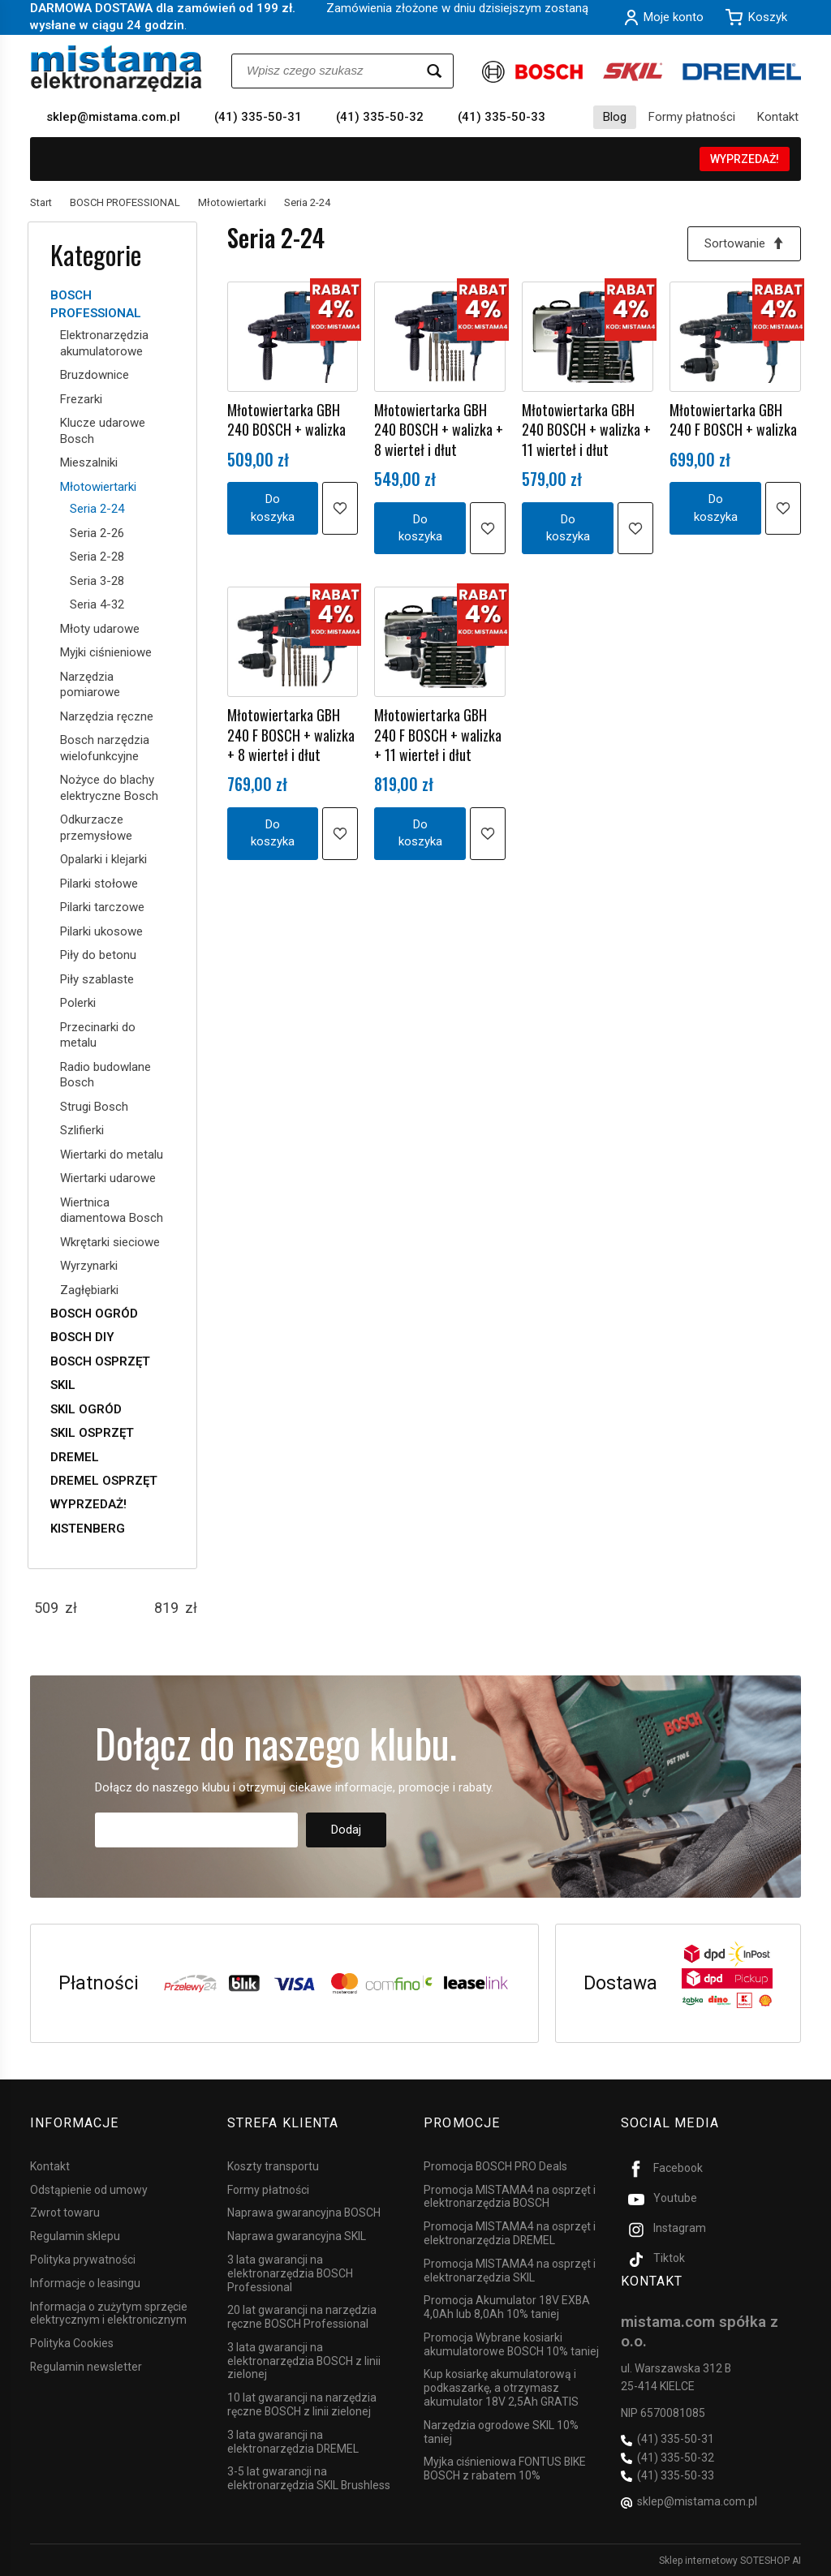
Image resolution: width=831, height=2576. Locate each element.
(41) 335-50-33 (501, 117)
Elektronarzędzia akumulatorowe (104, 343)
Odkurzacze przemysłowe (96, 827)
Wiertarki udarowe (108, 1178)
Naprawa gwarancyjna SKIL (296, 2236)
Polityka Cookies (72, 2343)
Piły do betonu (98, 955)
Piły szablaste (97, 979)
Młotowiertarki (98, 487)
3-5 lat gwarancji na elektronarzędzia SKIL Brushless (308, 2478)
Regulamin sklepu (75, 2236)
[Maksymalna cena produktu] (166, 1608)
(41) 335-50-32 (380, 117)
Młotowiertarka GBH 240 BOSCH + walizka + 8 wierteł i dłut (438, 429)
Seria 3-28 (97, 581)
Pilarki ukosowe (101, 931)
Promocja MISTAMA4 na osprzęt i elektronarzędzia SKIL (510, 2269)
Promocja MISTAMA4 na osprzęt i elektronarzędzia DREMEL (510, 2233)
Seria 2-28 (97, 556)
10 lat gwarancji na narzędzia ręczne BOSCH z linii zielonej (302, 2404)
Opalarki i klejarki (103, 859)
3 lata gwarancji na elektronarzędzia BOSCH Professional (290, 2272)
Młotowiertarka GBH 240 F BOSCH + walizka (733, 419)
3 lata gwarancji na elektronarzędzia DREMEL (293, 2441)
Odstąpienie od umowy (89, 2189)
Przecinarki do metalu (98, 1035)
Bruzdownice (94, 375)
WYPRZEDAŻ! (744, 159)
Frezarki (81, 399)
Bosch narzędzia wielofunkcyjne (104, 748)
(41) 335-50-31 (258, 117)
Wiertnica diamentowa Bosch (111, 1210)
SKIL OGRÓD (86, 1409)
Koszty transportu (273, 2165)
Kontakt (778, 117)
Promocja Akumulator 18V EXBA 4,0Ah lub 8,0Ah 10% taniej (507, 2307)
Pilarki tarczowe (102, 907)
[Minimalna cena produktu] (46, 1608)
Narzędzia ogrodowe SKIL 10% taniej (501, 2431)
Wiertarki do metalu (111, 1154)
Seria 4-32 (97, 604)
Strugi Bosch (94, 1106)
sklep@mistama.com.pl (113, 117)
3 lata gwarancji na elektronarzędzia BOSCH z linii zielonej (304, 2360)
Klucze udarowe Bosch (102, 430)
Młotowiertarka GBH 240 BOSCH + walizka (286, 419)
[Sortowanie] (744, 243)
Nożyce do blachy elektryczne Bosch (109, 787)
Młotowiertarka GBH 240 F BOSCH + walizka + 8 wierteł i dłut (291, 734)
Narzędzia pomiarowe (90, 684)
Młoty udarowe (100, 628)
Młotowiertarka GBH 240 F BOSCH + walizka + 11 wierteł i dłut (438, 734)
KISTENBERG (87, 1528)
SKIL (62, 1385)
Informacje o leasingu (85, 2282)
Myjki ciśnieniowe (106, 652)
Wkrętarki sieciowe (110, 1242)
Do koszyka (273, 507)
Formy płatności (691, 117)
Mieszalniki (89, 462)
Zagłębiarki (89, 1290)
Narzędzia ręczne (106, 716)
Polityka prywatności (83, 2258)
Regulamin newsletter (86, 2365)
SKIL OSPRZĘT (92, 1433)
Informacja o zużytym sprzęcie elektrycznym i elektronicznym (108, 2312)
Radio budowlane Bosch (105, 1075)
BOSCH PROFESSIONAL (95, 304)
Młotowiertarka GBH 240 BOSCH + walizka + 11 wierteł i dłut (586, 429)
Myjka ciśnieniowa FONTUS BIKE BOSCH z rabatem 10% (505, 2468)
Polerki (78, 1003)
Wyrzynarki (89, 1265)
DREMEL (74, 1457)
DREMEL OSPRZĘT (103, 1480)
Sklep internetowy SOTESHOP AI (730, 2559)
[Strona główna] (116, 68)
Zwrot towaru (65, 2212)
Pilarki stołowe (99, 883)
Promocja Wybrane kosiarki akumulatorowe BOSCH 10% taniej (511, 2343)
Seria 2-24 (97, 508)
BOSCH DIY (82, 1337)
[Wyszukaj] (434, 71)
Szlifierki (82, 1130)
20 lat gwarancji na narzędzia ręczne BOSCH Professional (302, 2316)
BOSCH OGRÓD (94, 1313)
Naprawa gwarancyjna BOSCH (304, 2212)
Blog (614, 117)
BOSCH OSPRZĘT (100, 1361)
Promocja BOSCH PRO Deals (495, 2165)
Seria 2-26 (97, 533)
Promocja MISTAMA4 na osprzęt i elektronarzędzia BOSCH (510, 2196)
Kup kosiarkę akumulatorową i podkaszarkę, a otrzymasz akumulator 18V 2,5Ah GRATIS (501, 2387)
